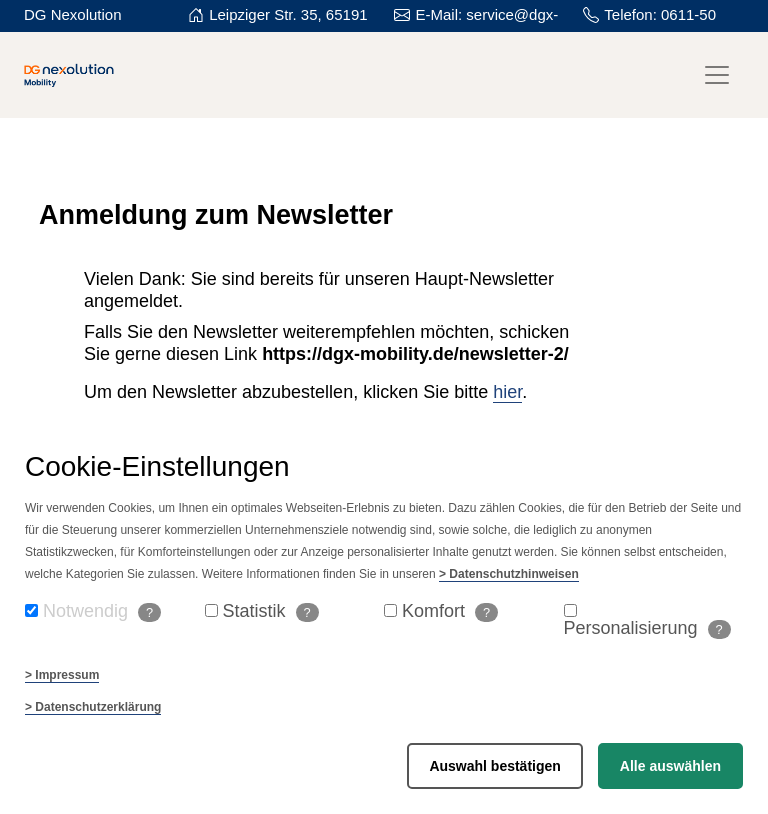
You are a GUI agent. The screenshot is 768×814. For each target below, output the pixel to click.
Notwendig (102, 611)
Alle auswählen (670, 766)
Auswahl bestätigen (494, 766)
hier (507, 392)
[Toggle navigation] (717, 75)
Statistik (271, 611)
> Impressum (62, 675)
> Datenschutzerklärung (93, 707)
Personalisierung (647, 628)
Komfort (450, 611)
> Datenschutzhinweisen (509, 574)
